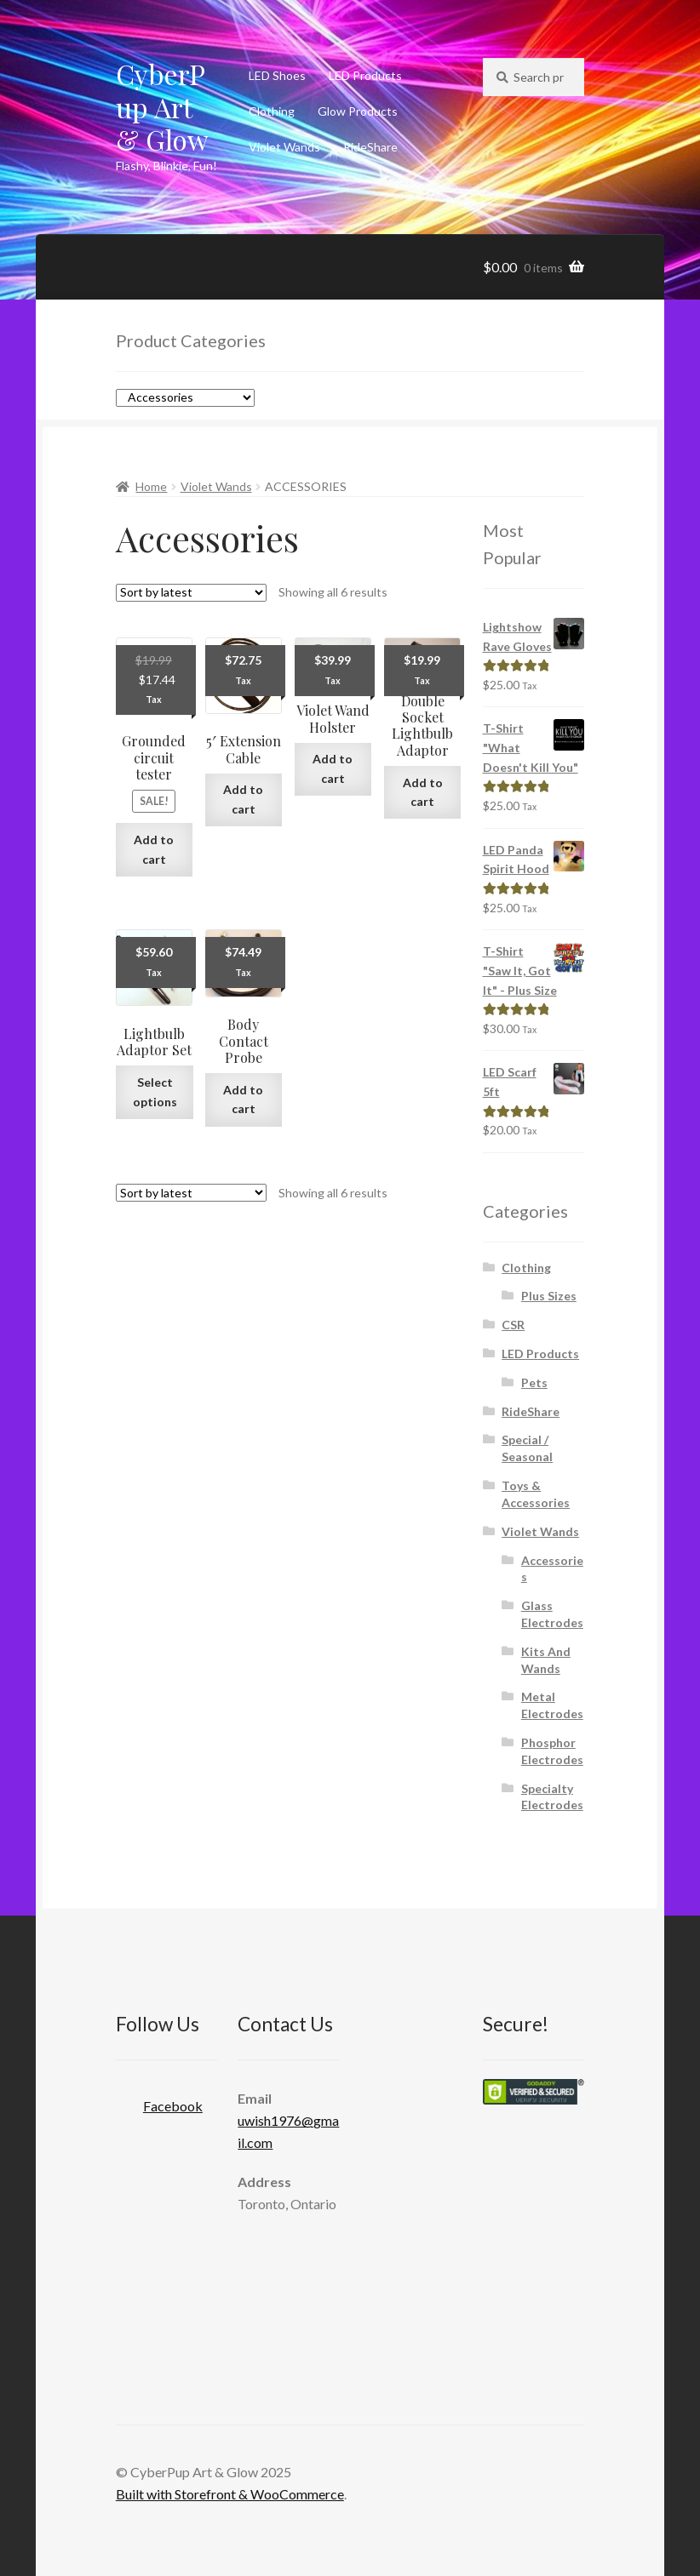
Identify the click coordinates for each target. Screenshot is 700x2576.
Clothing (272, 111)
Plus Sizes (549, 1295)
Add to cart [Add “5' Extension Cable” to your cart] (243, 799)
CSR (513, 1324)
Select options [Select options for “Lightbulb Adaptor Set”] (155, 1092)
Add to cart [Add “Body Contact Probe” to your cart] (243, 1099)
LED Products (365, 75)
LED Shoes (277, 75)
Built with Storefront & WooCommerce (230, 2494)
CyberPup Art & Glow (162, 106)
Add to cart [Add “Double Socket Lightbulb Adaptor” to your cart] (423, 792)
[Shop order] (191, 593)
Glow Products (358, 111)
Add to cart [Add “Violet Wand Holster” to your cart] (333, 768)
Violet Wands (284, 147)
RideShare (370, 147)
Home (151, 486)
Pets (534, 1382)
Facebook (159, 2101)
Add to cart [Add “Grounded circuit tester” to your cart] (154, 849)
